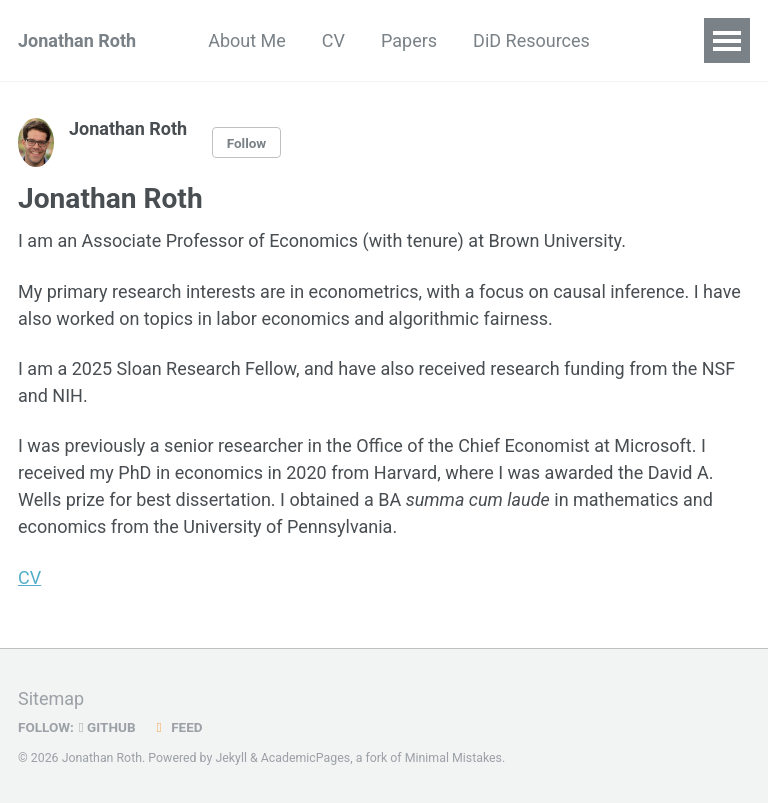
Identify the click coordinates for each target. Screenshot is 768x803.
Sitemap (51, 698)
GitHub (107, 727)
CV (333, 40)
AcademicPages (305, 758)
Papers (409, 40)
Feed (177, 727)
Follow (247, 143)
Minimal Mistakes (453, 758)
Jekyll (231, 758)
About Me (247, 40)
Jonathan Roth (77, 40)
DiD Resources (531, 40)
